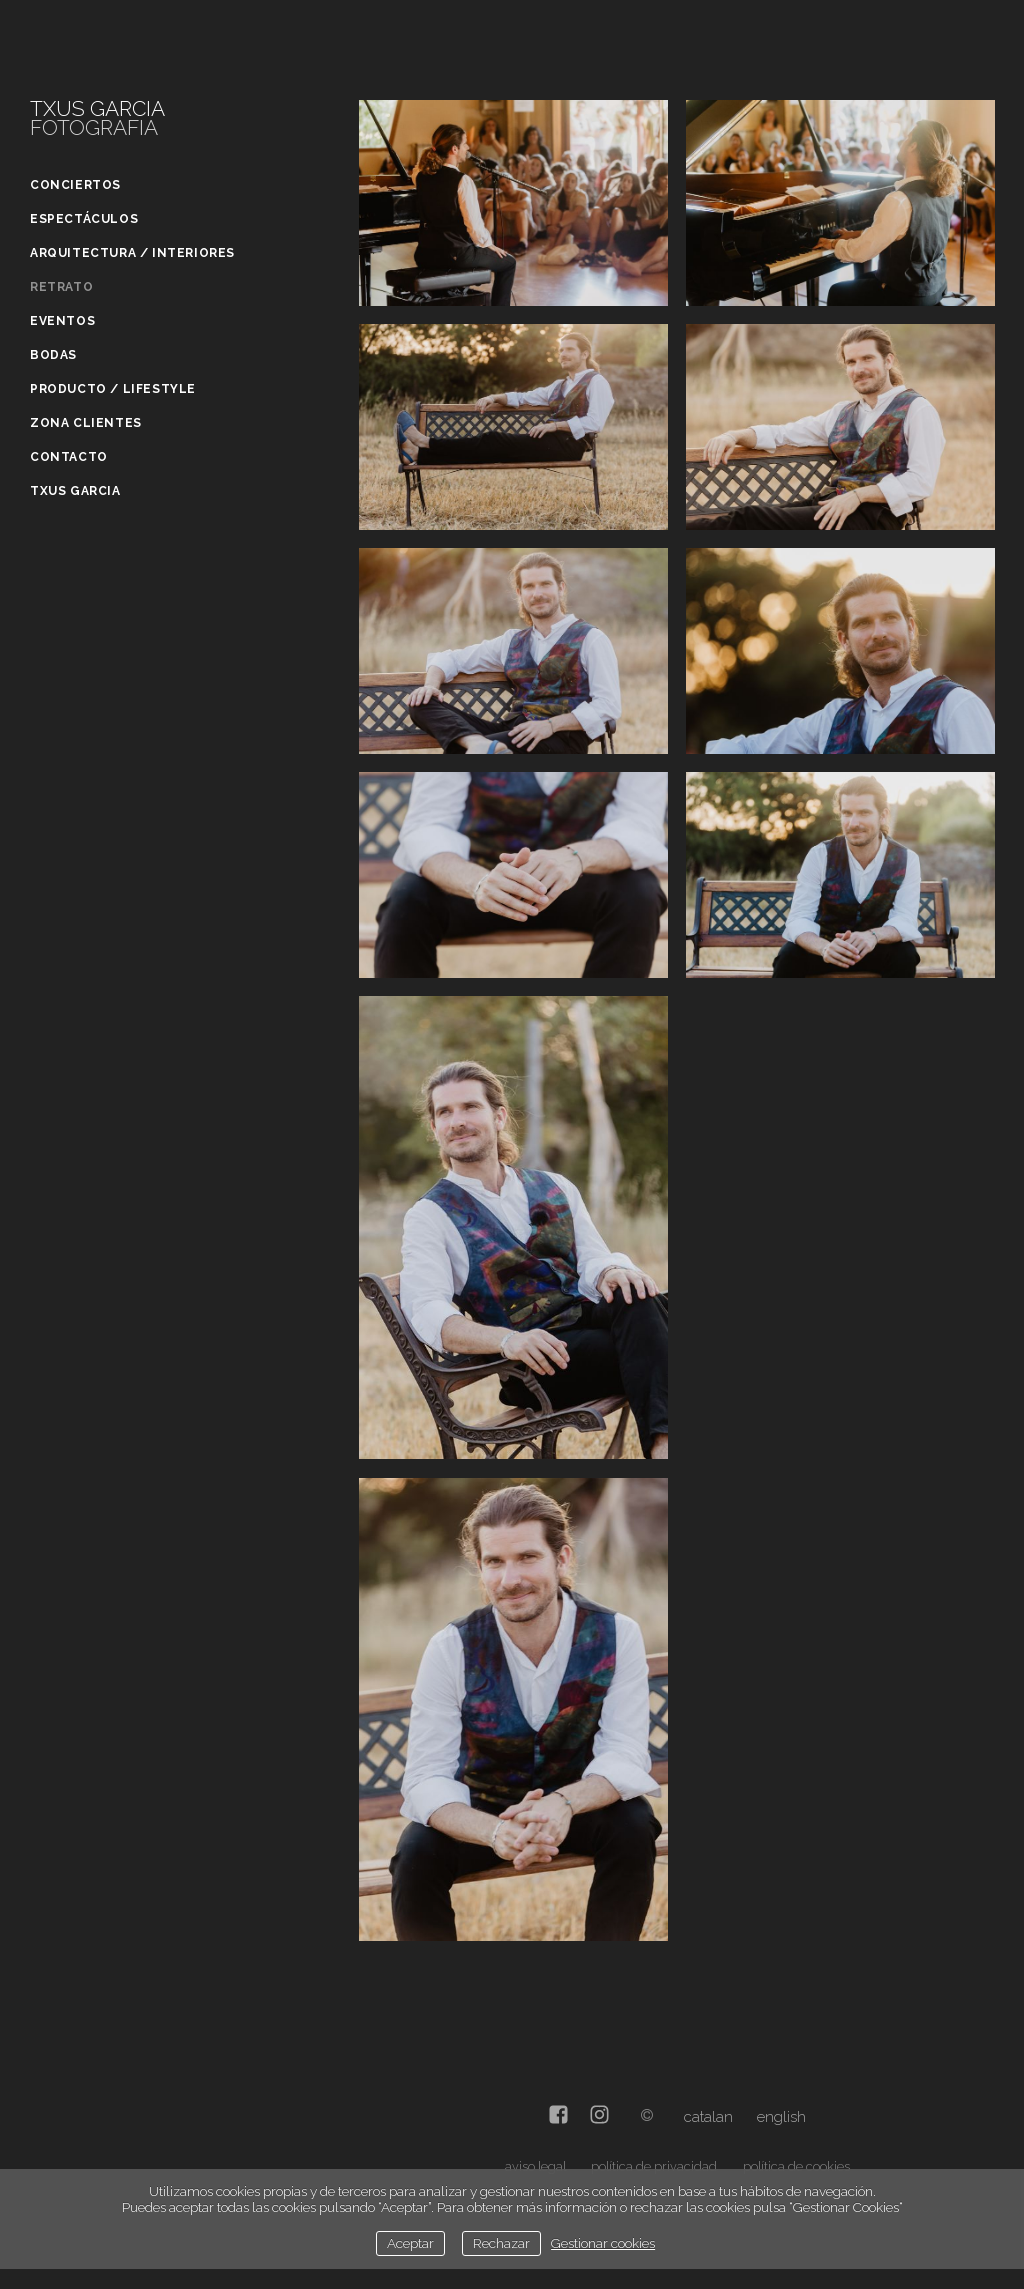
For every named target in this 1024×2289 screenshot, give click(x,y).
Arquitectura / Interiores (132, 253)
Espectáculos (84, 219)
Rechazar (501, 2243)
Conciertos (75, 185)
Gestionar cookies (603, 2243)
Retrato (61, 287)
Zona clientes (86, 423)
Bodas (53, 355)
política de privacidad (654, 2166)
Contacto (69, 457)
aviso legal (535, 2166)
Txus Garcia (75, 491)
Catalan (708, 2117)
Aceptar (410, 2243)
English (781, 2117)
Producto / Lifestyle (113, 389)
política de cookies (796, 2166)
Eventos (62, 321)
